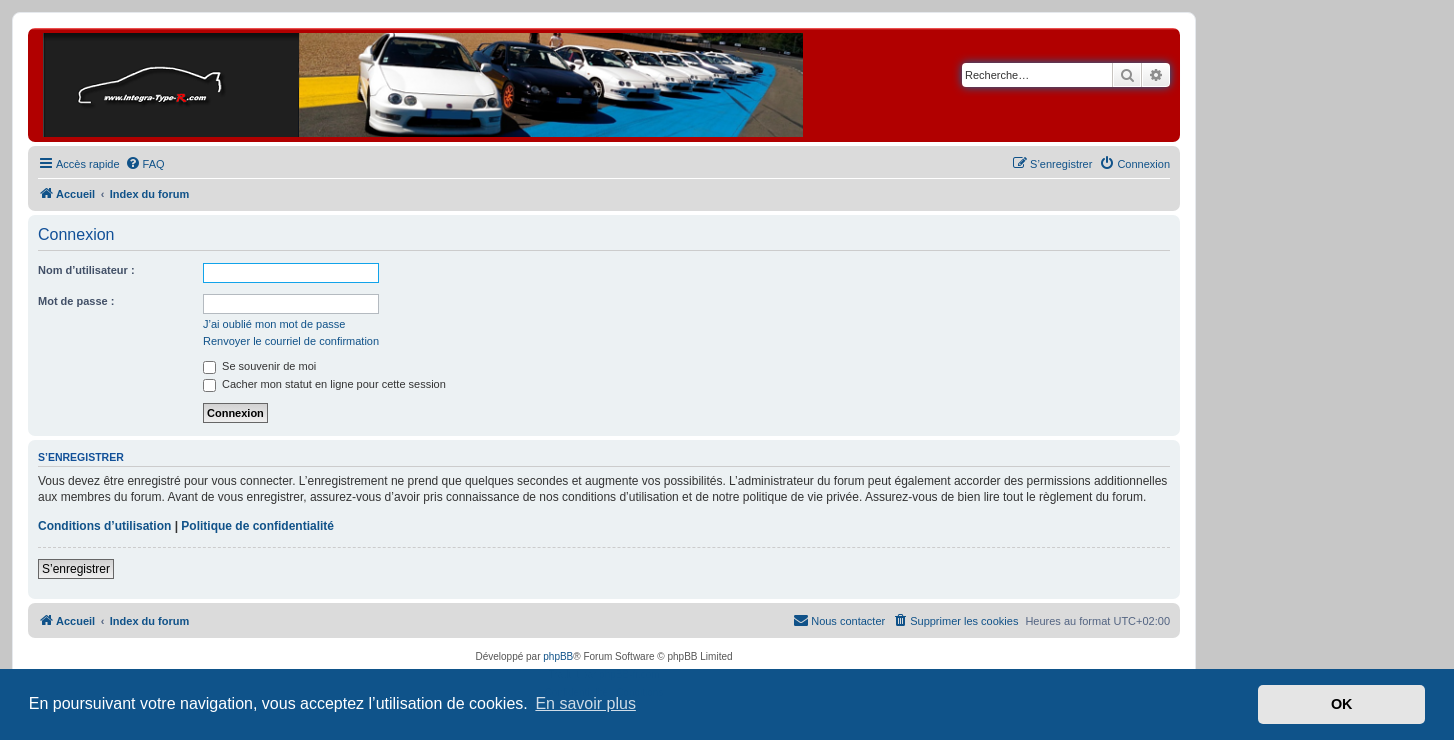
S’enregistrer (76, 569)
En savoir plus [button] (585, 703)
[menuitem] (145, 164)
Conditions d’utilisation (104, 526)
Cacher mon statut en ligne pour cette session (324, 384)
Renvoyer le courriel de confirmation (291, 341)
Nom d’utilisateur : (86, 270)
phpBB (558, 656)
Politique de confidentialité (257, 526)
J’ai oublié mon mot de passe (274, 324)
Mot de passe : (76, 301)
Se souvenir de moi (259, 366)
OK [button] (1342, 704)
